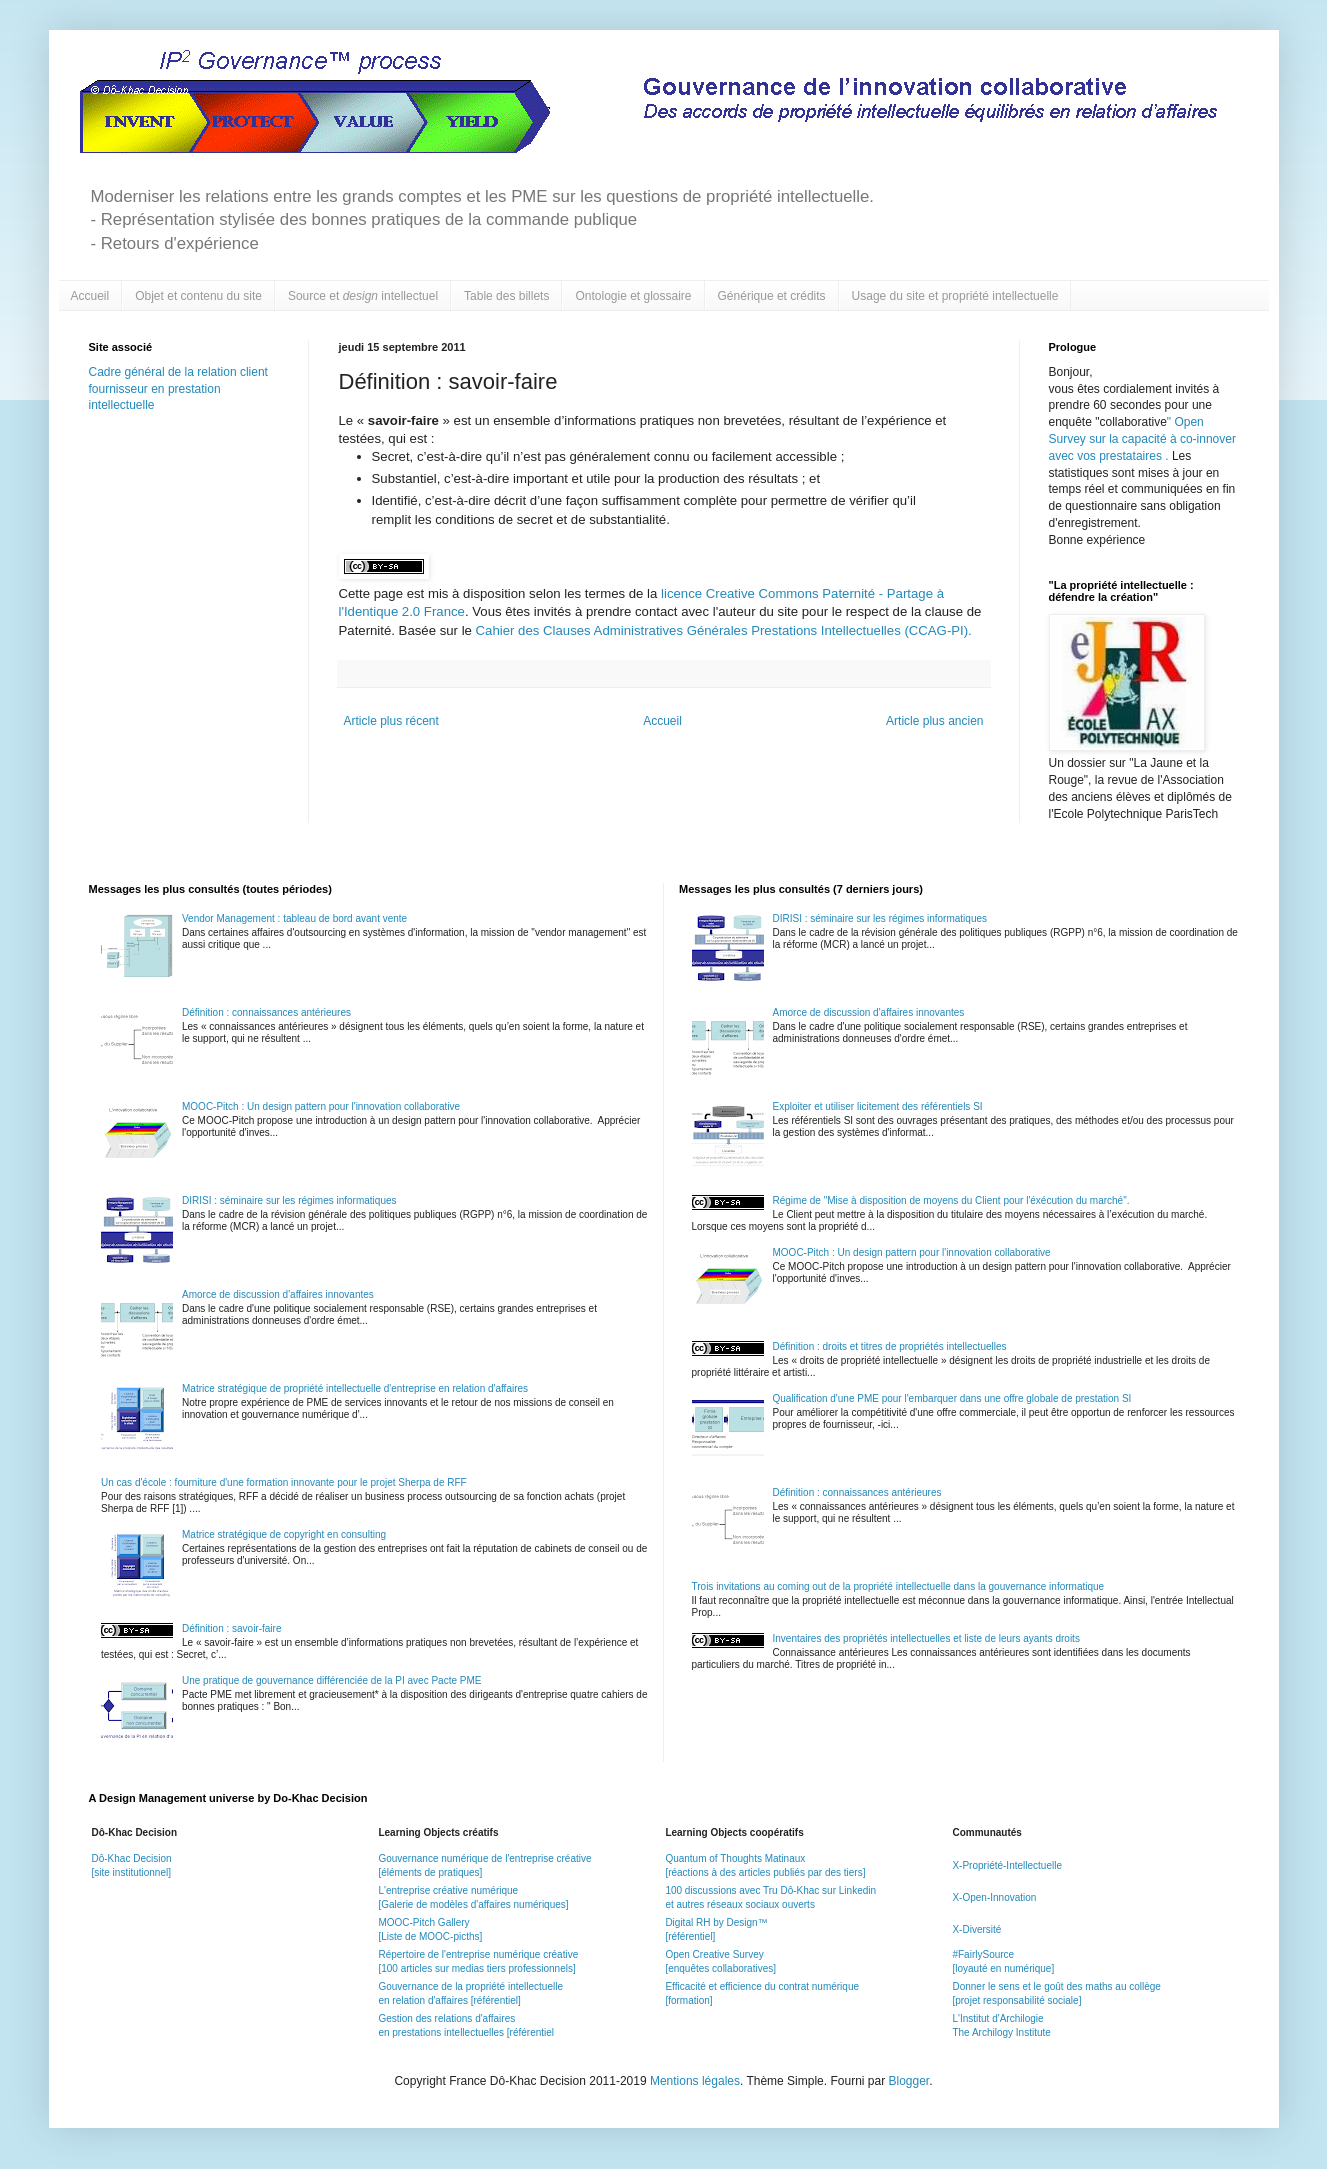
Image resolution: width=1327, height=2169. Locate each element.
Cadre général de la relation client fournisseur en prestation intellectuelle (178, 389)
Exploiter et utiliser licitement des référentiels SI (878, 1106)
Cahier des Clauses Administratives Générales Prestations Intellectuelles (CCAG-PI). (722, 630)
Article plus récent (391, 721)
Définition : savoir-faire (231, 1628)
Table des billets (506, 296)
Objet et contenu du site (198, 296)
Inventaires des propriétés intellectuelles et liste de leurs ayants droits (926, 1638)
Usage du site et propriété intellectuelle (955, 296)
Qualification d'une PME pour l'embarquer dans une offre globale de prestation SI (952, 1398)
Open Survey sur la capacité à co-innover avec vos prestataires (1142, 439)
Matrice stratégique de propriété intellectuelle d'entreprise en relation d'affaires (355, 1388)
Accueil (90, 296)
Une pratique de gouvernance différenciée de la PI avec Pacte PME (331, 1680)
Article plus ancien (934, 721)
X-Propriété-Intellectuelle (1007, 1865)
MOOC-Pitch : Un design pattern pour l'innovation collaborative (321, 1106)
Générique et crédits (772, 296)
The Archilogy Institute (1001, 2032)
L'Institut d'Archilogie (997, 2018)
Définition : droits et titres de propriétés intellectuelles (890, 1346)
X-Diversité (976, 1929)
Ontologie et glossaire (633, 296)
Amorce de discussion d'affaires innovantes (278, 1294)
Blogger (909, 2081)
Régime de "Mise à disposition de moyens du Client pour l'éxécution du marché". (951, 1200)
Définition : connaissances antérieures (266, 1012)
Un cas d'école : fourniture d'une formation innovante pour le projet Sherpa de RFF (284, 1482)
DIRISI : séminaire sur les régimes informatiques (289, 1200)
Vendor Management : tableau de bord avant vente (294, 918)
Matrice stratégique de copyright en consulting (284, 1534)
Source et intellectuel (363, 296)
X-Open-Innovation (994, 1897)
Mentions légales (695, 2081)
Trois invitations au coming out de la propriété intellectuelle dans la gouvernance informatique (898, 1586)
